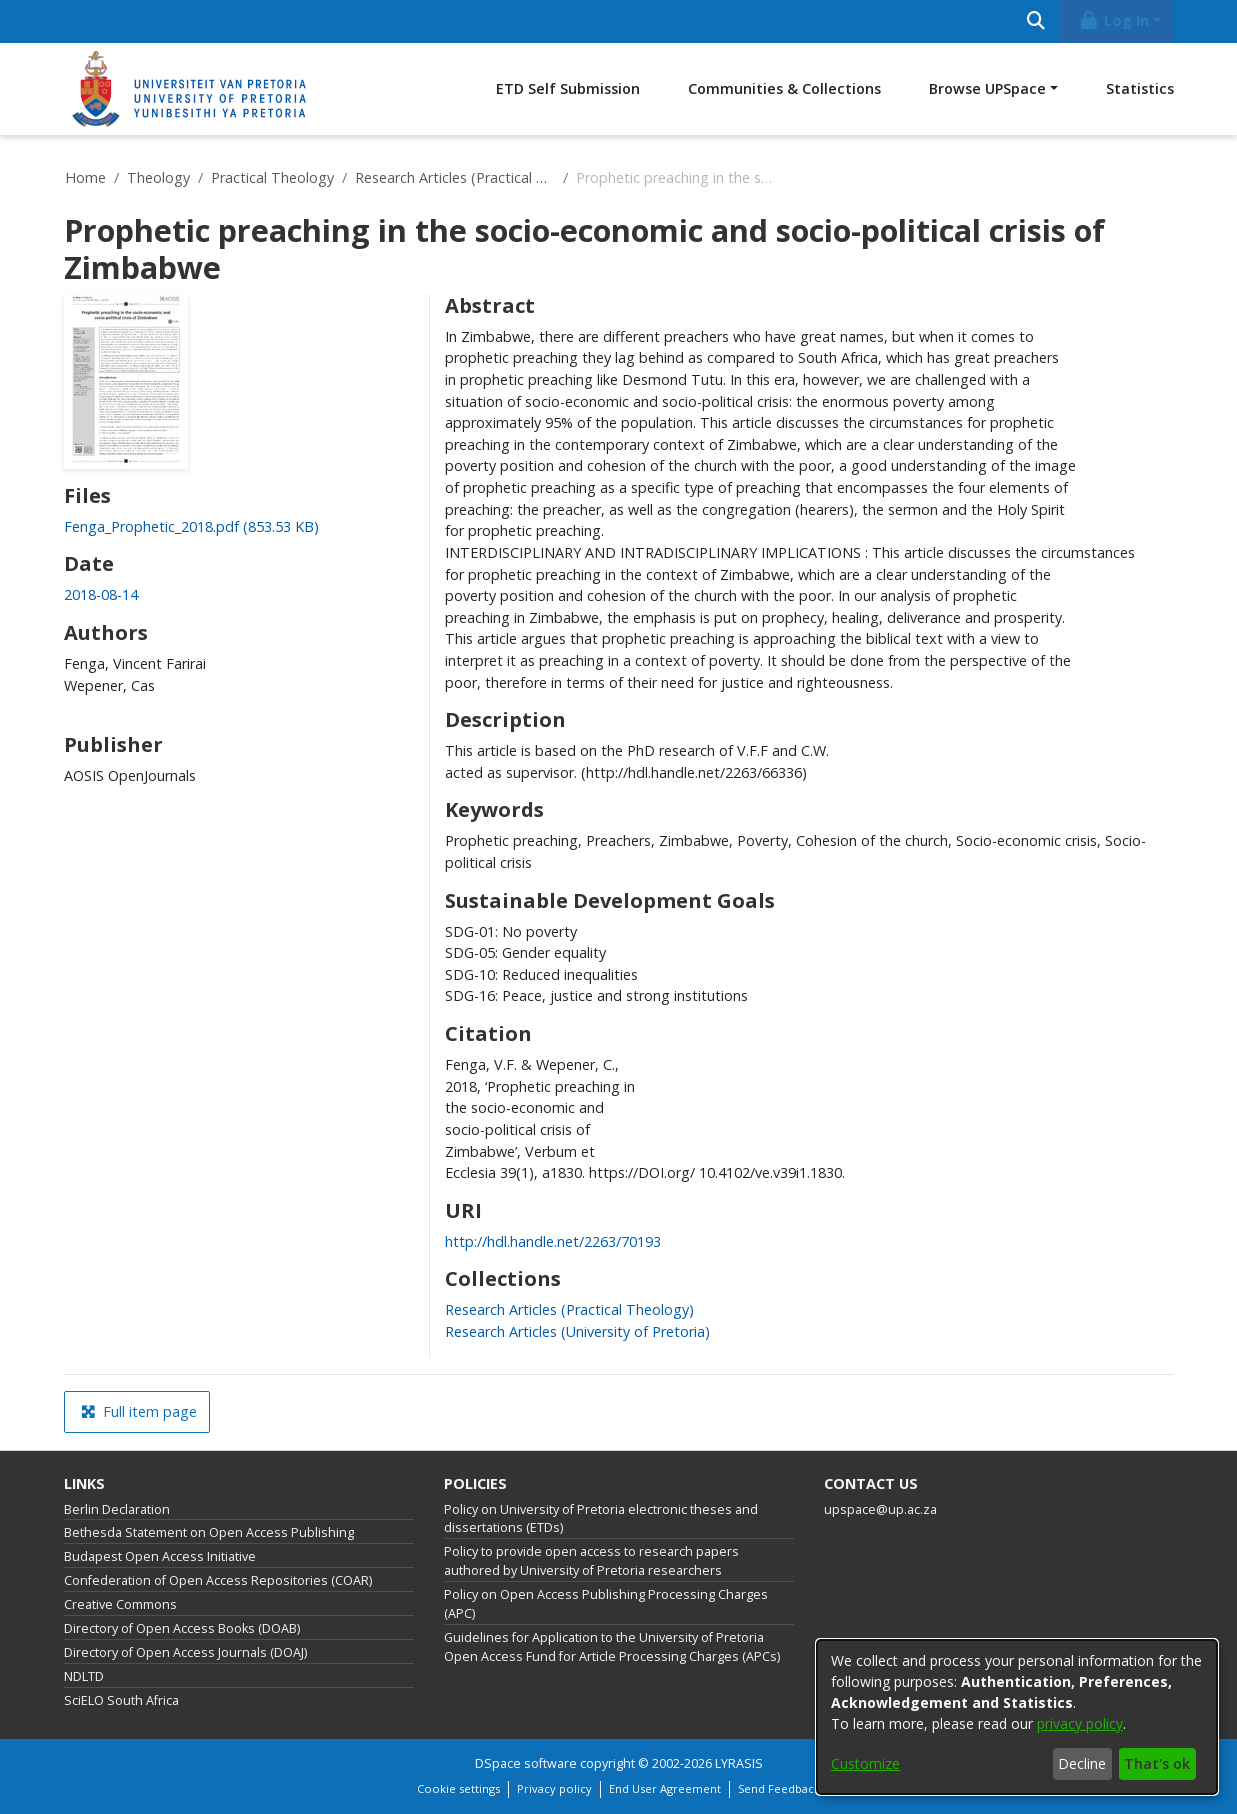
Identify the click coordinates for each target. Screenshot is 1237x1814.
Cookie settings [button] (458, 1788)
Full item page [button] (139, 1411)
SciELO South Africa (121, 1700)
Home (85, 177)
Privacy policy (554, 1788)
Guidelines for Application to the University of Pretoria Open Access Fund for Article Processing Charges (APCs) (612, 1647)
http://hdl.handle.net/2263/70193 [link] (553, 1241)
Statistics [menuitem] (1140, 88)
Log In (1113, 20)
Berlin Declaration (117, 1509)
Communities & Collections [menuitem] (784, 88)
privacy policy (1080, 1723)
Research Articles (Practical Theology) (455, 177)
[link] (191, 526)
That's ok (1157, 1763)
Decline (1082, 1763)
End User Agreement (665, 1788)
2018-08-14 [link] (101, 594)
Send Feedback (779, 1788)
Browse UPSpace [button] (987, 88)
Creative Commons (120, 1604)
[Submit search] (1036, 21)
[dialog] (1017, 1717)
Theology (158, 177)
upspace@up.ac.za (880, 1509)
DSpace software (526, 1763)
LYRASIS (739, 1763)
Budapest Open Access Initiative (160, 1556)
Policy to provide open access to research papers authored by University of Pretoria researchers (591, 1561)
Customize (865, 1763)
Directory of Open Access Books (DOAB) (182, 1628)
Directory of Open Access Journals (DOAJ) (185, 1652)
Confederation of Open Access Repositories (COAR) (218, 1580)
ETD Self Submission (568, 88)
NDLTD (84, 1676)
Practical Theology (272, 177)
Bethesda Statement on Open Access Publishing (209, 1532)
